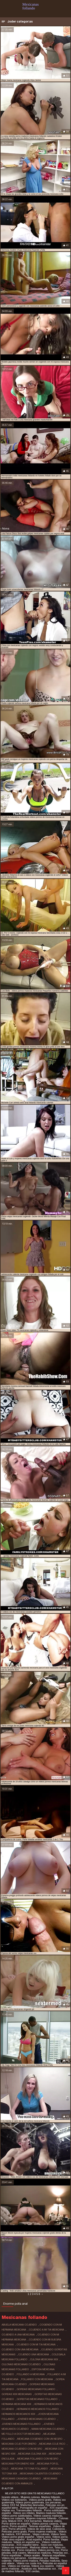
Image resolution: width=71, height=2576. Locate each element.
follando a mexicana (31, 2374)
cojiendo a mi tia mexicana (46, 2329)
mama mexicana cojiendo (48, 2429)
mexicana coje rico (52, 2443)
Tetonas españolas (40, 2526)
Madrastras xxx (47, 2568)
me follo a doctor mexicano (21, 2434)
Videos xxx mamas (19, 2566)
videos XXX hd (10, 2505)
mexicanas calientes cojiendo (40, 2473)
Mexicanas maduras (39, 2552)
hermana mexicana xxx (16, 2404)
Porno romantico (26, 2550)
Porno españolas (12, 2555)
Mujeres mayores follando (41, 2518)
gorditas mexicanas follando (37, 2399)
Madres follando (51, 2497)
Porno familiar (51, 2539)
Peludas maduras (49, 2560)
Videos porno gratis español (18, 2536)
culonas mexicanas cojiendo (21, 2364)
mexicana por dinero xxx (18, 2463)
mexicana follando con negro (37, 2458)
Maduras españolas (53, 2555)
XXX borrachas (33, 2521)
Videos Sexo (58, 2534)
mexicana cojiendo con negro (22, 2448)
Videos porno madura (25, 2560)
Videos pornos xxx (48, 2550)
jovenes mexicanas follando (21, 2424)
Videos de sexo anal (39, 2529)
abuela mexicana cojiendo (19, 2324)
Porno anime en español (16, 2523)
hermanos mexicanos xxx (18, 2414)
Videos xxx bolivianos (14, 2499)
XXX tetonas (23, 2534)
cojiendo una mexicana (33, 2354)
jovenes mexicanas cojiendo (36, 2419)
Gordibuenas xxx (38, 2558)
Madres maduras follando (51, 2513)
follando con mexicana (37, 2379)
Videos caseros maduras (47, 2515)
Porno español (19, 2526)
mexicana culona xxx (32, 2453)
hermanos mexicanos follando (38, 2409)
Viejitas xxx (8, 2510)
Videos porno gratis (40, 2499)
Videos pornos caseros (45, 2523)
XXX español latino (27, 2544)
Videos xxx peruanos (14, 2558)
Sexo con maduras (52, 2544)
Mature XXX (15, 2521)
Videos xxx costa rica (29, 2563)
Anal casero (19, 2552)
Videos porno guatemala (29, 2502)
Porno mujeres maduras (42, 2531)
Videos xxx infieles (24, 2513)
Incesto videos (10, 2497)
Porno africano (17, 2529)
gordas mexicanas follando (36, 2389)
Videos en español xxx (26, 2542)
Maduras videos (52, 2521)
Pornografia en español (34, 2507)
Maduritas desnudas (32, 2505)
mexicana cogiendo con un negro (39, 2439)
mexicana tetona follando (29, 2468)
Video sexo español (13, 2539)
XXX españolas (58, 2507)
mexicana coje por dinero (19, 2443)
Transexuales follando (29, 2510)
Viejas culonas (41, 2534)
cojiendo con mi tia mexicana (36, 2344)
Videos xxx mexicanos (15, 2547)
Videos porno (60, 2536)
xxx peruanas (53, 2502)
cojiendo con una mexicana (20, 2349)
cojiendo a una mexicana (18, 2334)
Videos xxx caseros (43, 2566)
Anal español (34, 2539)
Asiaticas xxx (28, 2568)
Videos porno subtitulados (17, 2515)
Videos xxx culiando (13, 2518)
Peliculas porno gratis (14, 2531)
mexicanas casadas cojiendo (21, 2478)
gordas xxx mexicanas (17, 2394)
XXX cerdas (32, 2571)
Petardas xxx (61, 2552)
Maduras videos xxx (41, 2547)
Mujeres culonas (30, 2497)
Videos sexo (43, 2536)
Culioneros (59, 2529)
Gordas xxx (9, 2550)
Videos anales (32, 2555)
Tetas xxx (59, 2547)
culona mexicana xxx (44, 2359)
